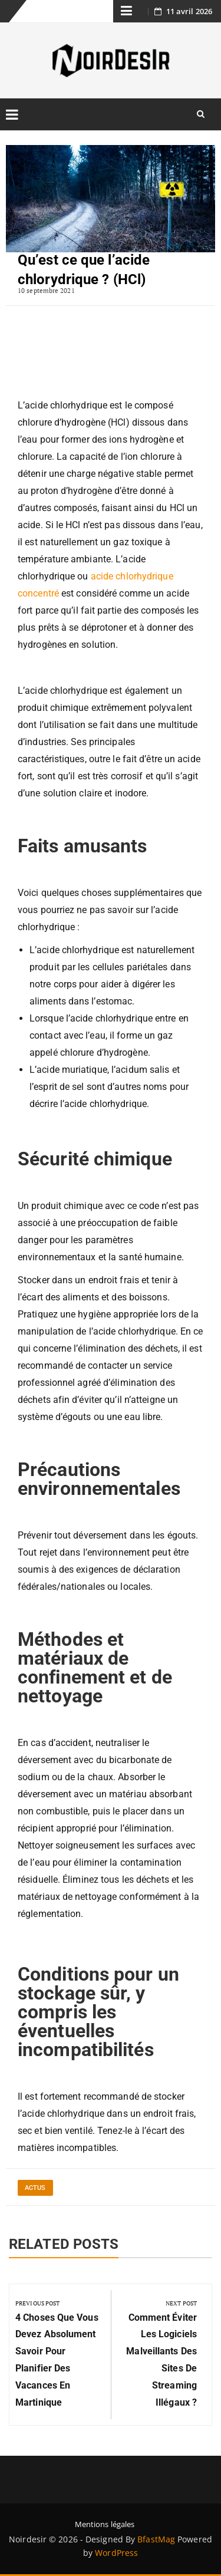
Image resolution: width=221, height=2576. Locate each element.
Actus (35, 2188)
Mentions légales (105, 2524)
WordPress (116, 2552)
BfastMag (156, 2539)
